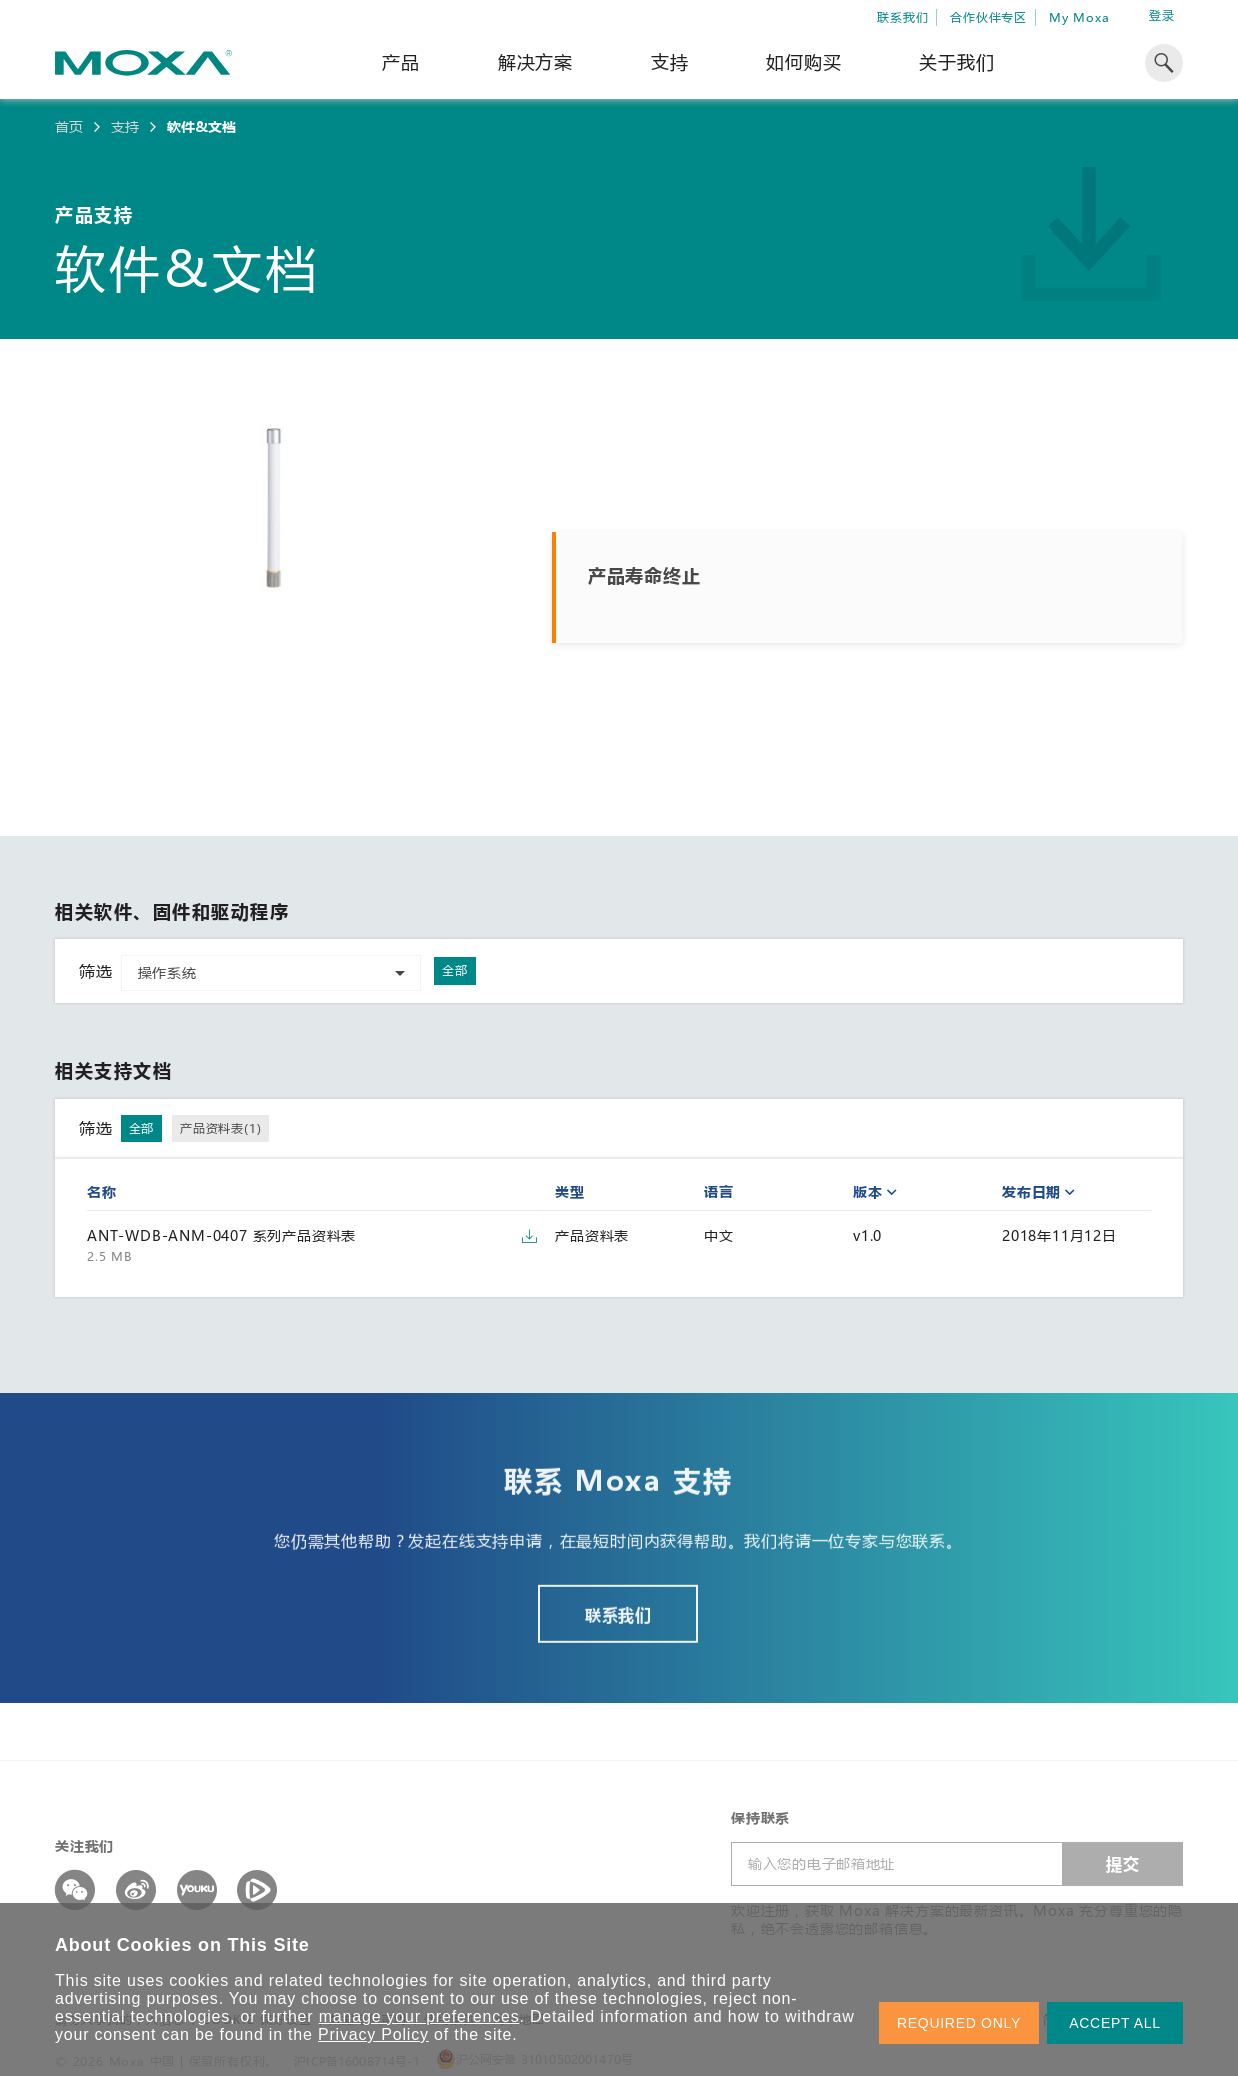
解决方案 (535, 62)
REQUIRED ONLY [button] (959, 2023)
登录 (1162, 15)
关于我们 (956, 62)
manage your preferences (419, 2016)
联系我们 (902, 17)
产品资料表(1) (220, 1128)
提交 (1123, 1863)
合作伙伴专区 (988, 17)
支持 (670, 62)
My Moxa (1079, 17)
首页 (69, 127)
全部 (455, 970)
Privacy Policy (373, 2034)
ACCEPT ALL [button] (1115, 2023)
